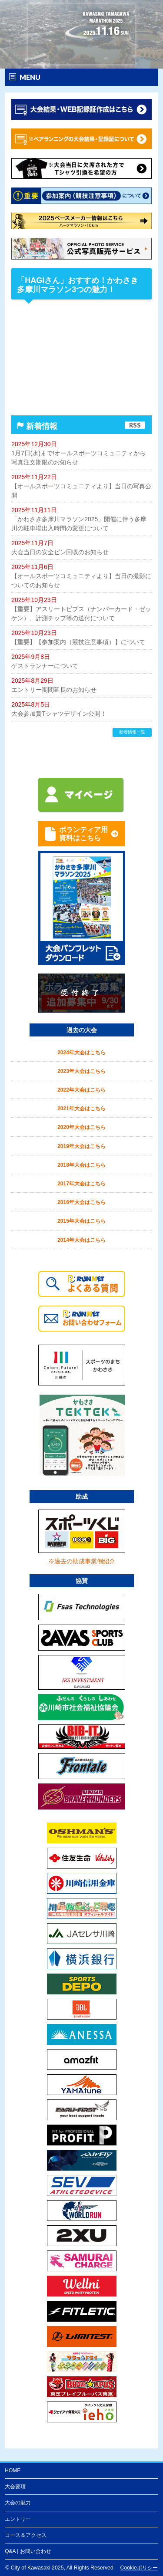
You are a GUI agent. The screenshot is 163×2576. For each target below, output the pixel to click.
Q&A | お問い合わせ (28, 2551)
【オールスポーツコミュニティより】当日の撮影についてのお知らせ (81, 580)
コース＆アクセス (26, 2535)
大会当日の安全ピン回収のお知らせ (60, 552)
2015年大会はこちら (81, 1221)
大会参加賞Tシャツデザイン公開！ (58, 713)
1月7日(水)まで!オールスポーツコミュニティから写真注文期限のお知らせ (78, 458)
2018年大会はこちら (81, 1165)
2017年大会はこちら (81, 1184)
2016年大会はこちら (81, 1202)
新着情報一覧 (132, 732)
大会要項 (15, 2487)
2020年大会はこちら (81, 1127)
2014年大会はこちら (81, 1240)
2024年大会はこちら (81, 1052)
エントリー (18, 2519)
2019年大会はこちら (81, 1146)
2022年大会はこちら (81, 1090)
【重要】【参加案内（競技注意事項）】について (78, 641)
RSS (135, 425)
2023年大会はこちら (81, 1071)
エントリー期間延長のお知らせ (53, 689)
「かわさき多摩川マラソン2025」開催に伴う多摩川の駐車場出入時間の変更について (78, 524)
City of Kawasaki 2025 (37, 2568)
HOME (12, 2470)
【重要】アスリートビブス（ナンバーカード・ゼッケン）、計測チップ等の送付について (81, 613)
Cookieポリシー (139, 2568)
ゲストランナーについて (44, 665)
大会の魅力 (18, 2503)
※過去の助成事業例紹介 (81, 1561)
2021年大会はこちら (81, 1108)
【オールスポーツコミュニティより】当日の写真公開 (81, 491)
